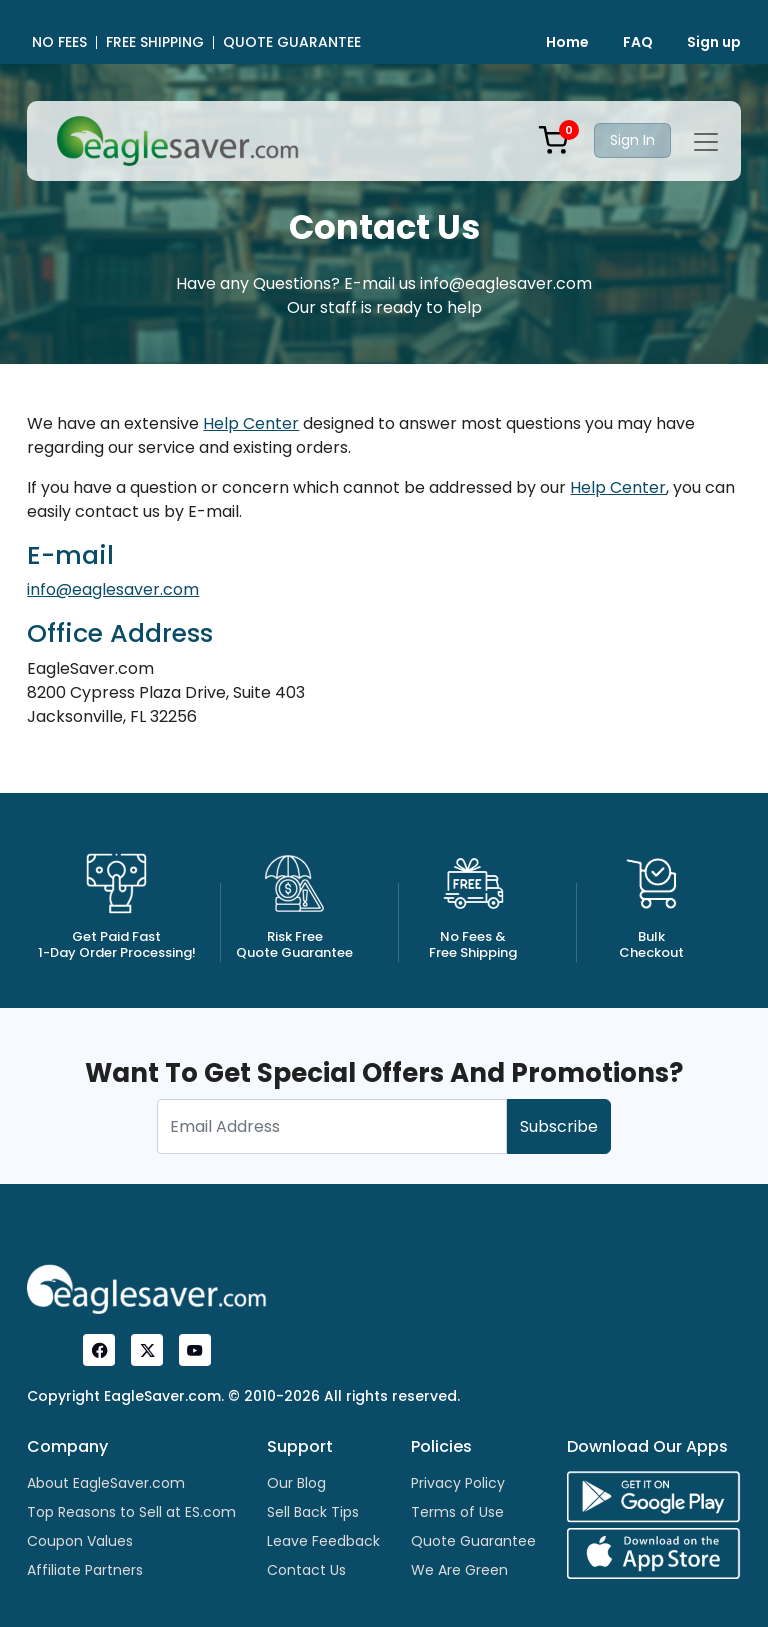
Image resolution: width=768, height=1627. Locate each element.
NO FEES (59, 42)
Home (567, 42)
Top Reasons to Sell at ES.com (131, 1512)
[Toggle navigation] (706, 142)
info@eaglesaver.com (113, 589)
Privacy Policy (458, 1483)
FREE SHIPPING (155, 42)
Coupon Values (80, 1541)
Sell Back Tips (313, 1512)
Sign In (632, 140)
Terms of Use (457, 1512)
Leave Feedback (323, 1541)
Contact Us (306, 1570)
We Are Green (459, 1570)
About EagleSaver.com (106, 1483)
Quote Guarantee (473, 1541)
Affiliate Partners (85, 1570)
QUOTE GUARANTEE (292, 42)
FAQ (638, 42)
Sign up (714, 42)
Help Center (251, 423)
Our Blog (296, 1483)
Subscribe (559, 1126)
